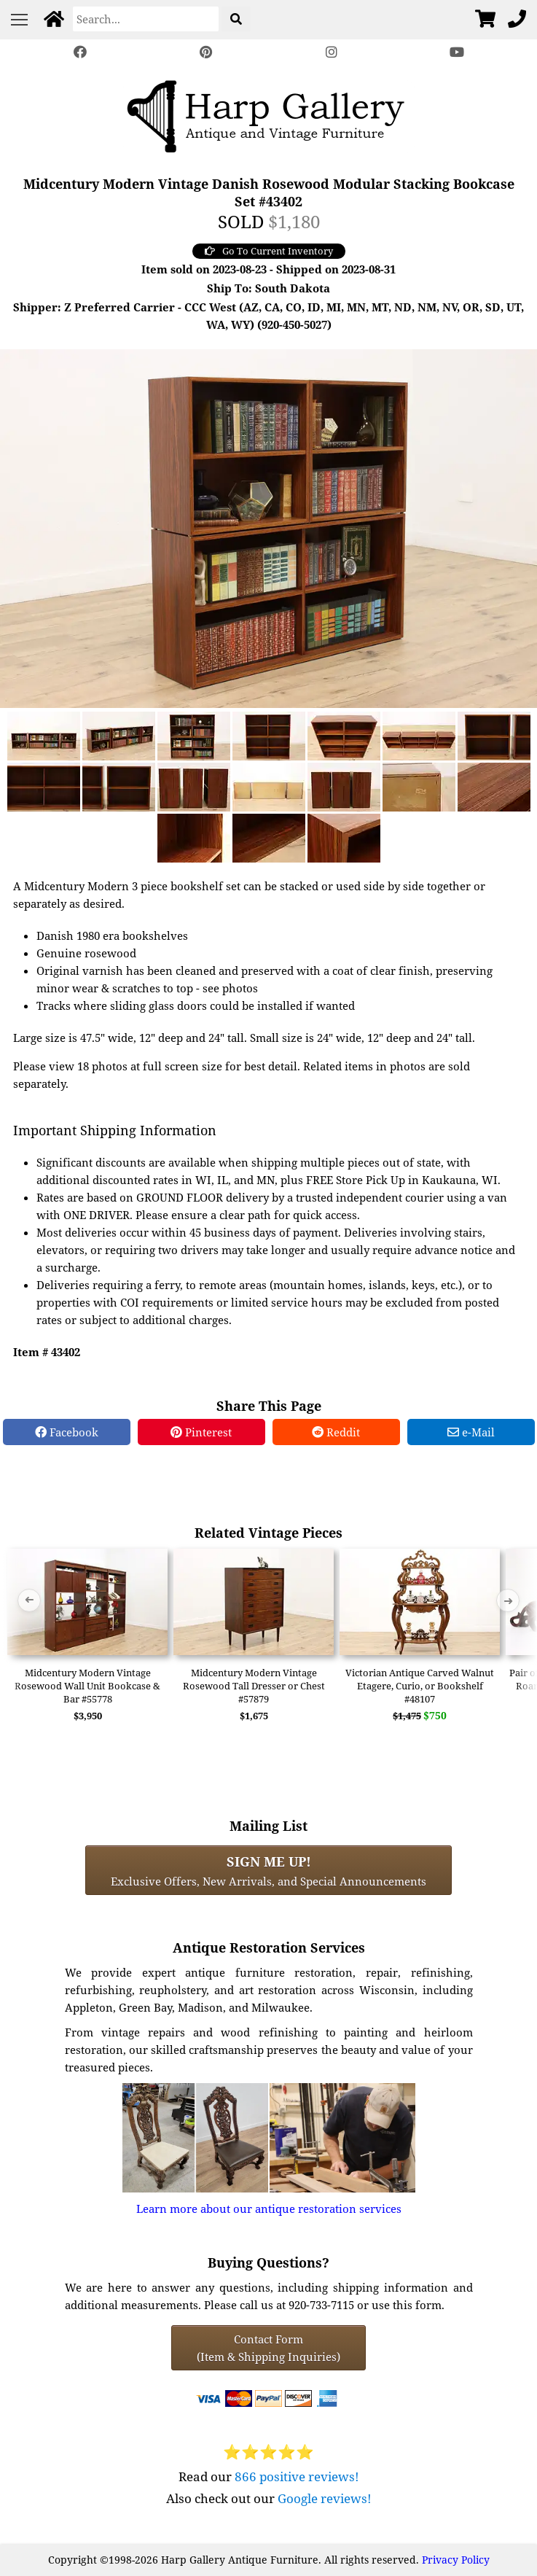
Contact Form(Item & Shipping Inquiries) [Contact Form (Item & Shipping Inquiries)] (268, 2348)
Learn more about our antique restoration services (268, 2208)
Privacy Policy (456, 2560)
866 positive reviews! (297, 2476)
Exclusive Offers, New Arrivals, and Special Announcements (268, 1870)
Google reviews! (325, 2498)
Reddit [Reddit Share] (336, 1432)
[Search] (146, 19)
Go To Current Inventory (269, 250)
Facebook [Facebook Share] (66, 1432)
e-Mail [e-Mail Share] (471, 1432)
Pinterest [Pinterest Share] (201, 1432)
